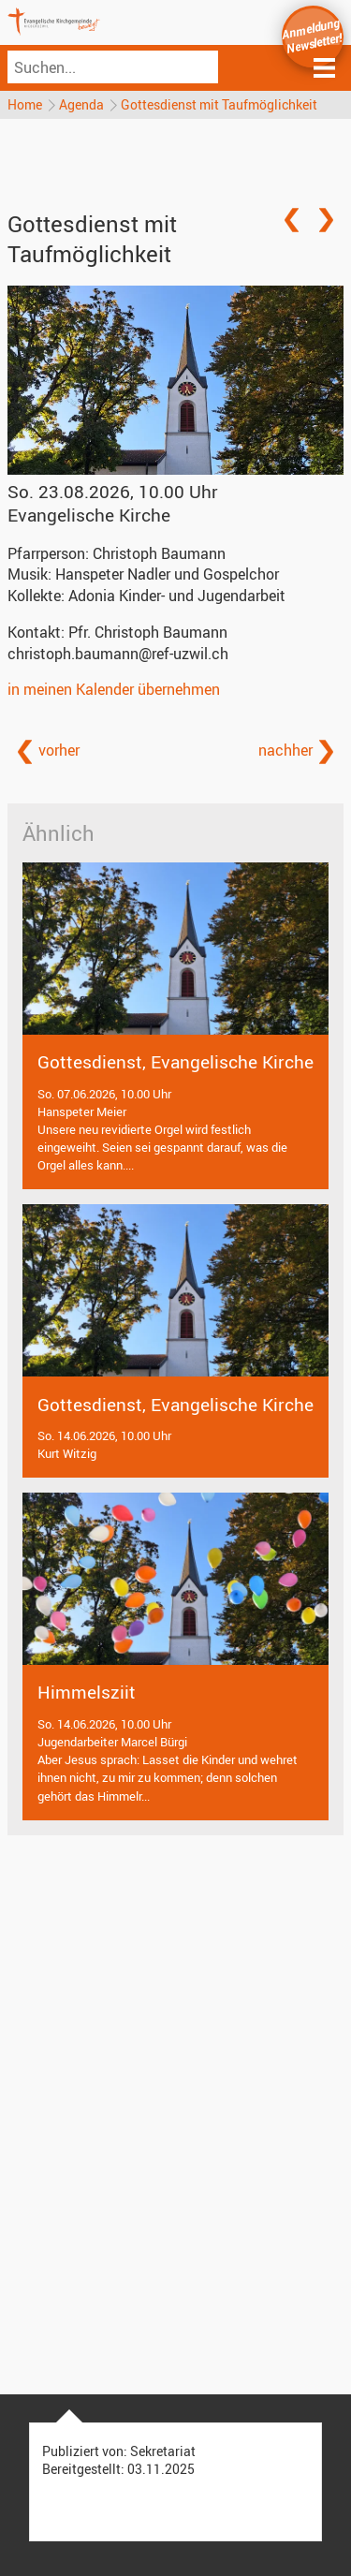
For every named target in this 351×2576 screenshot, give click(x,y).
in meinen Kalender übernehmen (113, 689)
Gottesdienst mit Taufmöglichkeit (219, 104)
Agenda (81, 104)
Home (24, 104)
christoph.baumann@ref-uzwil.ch (117, 653)
